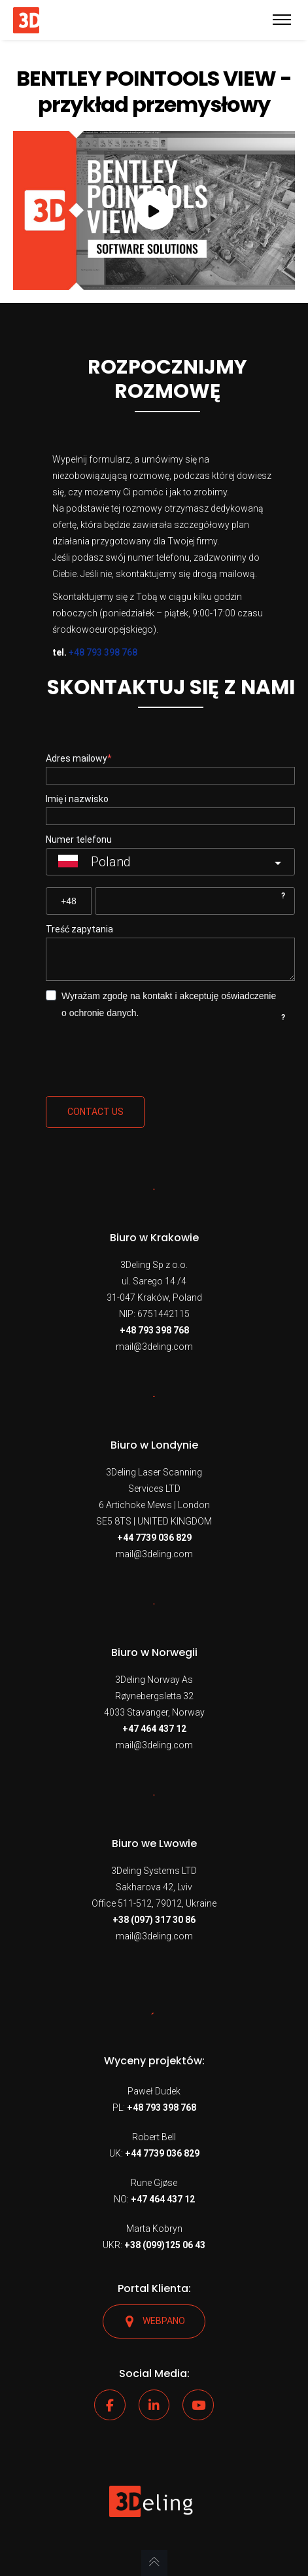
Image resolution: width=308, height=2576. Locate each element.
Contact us (95, 1111)
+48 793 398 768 (103, 652)
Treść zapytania (79, 929)
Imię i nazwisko (77, 799)
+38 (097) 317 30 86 (154, 1919)
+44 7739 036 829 (154, 1537)
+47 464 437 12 (154, 1728)
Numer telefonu (79, 839)
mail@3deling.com (154, 1346)
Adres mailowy (76, 758)
